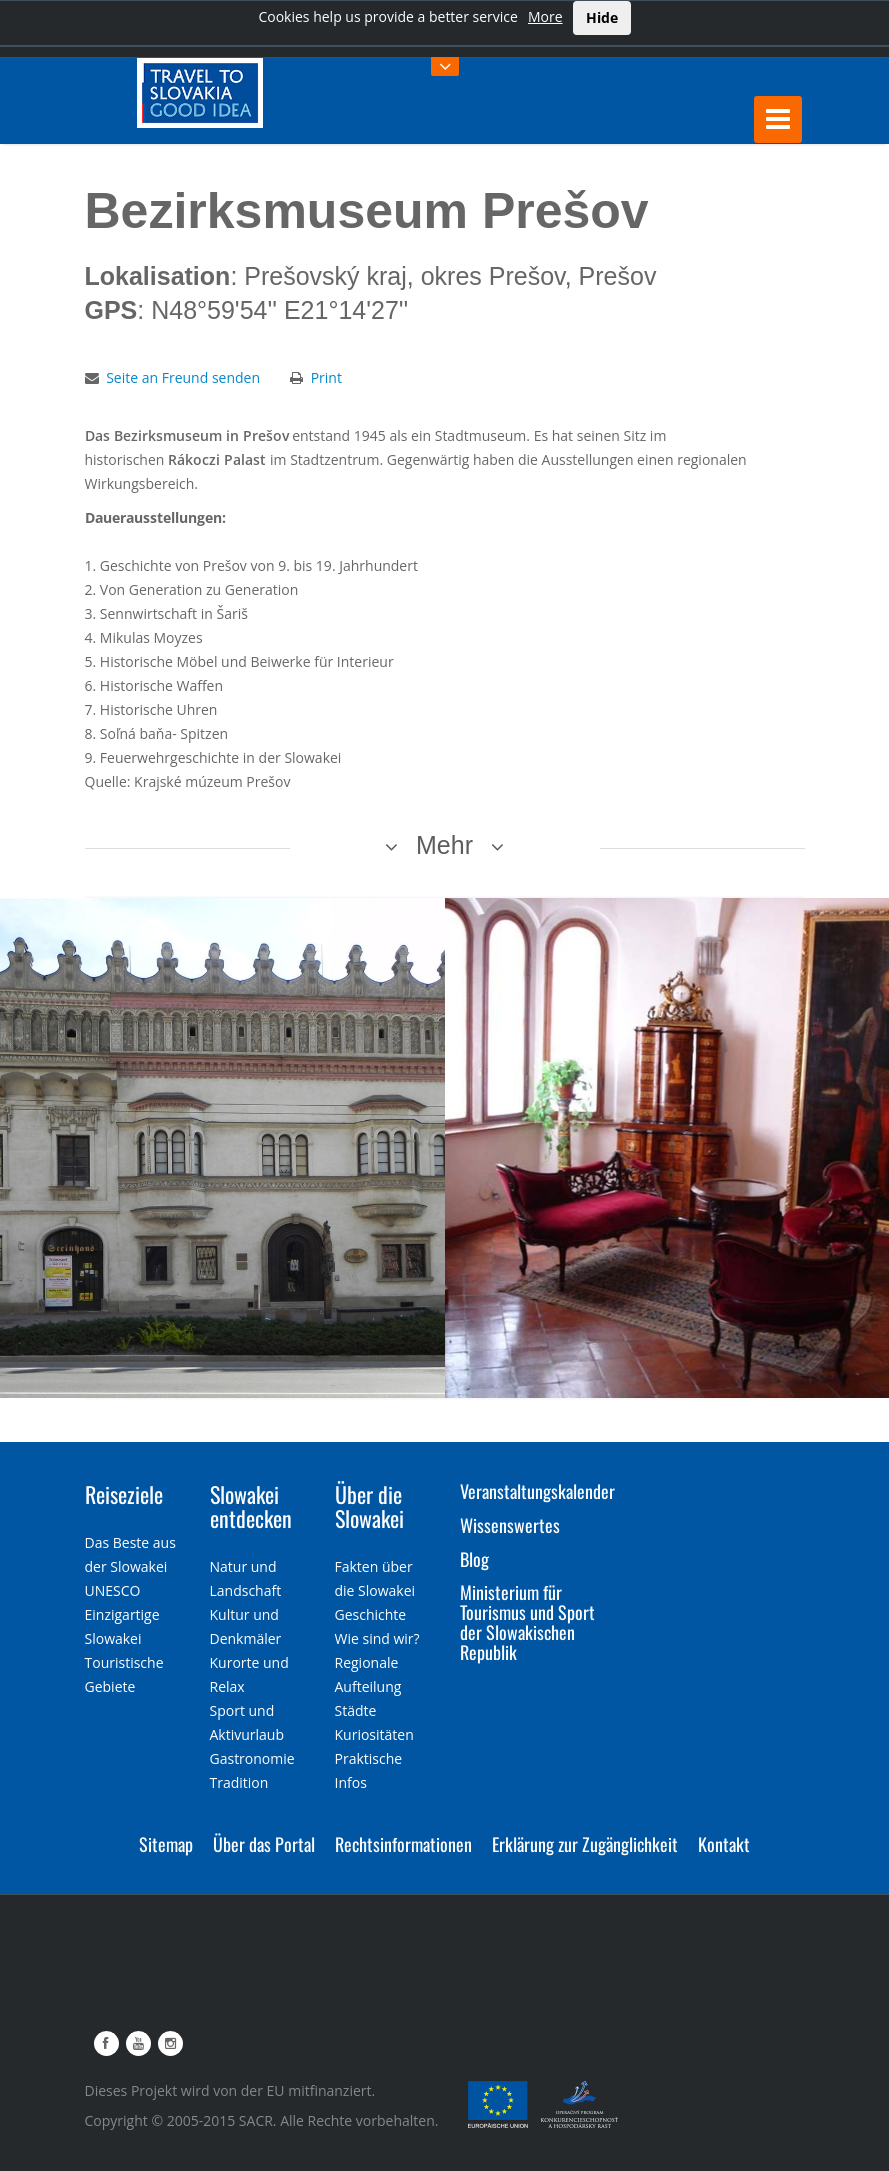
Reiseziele (124, 1494)
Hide (602, 17)
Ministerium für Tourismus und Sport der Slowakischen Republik (527, 1621)
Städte (356, 1710)
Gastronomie (252, 1758)
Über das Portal (264, 1844)
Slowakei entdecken (251, 1506)
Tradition (239, 1782)
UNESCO (113, 1590)
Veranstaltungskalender (537, 1491)
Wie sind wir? (377, 1638)
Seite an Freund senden (183, 377)
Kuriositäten (374, 1734)
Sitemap (166, 1844)
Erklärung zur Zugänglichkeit (585, 1844)
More (545, 16)
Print (326, 377)
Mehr (444, 845)
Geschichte (371, 1614)
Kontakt (724, 1844)
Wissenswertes (510, 1525)
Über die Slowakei (369, 1506)
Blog (474, 1559)
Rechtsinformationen (403, 1844)
